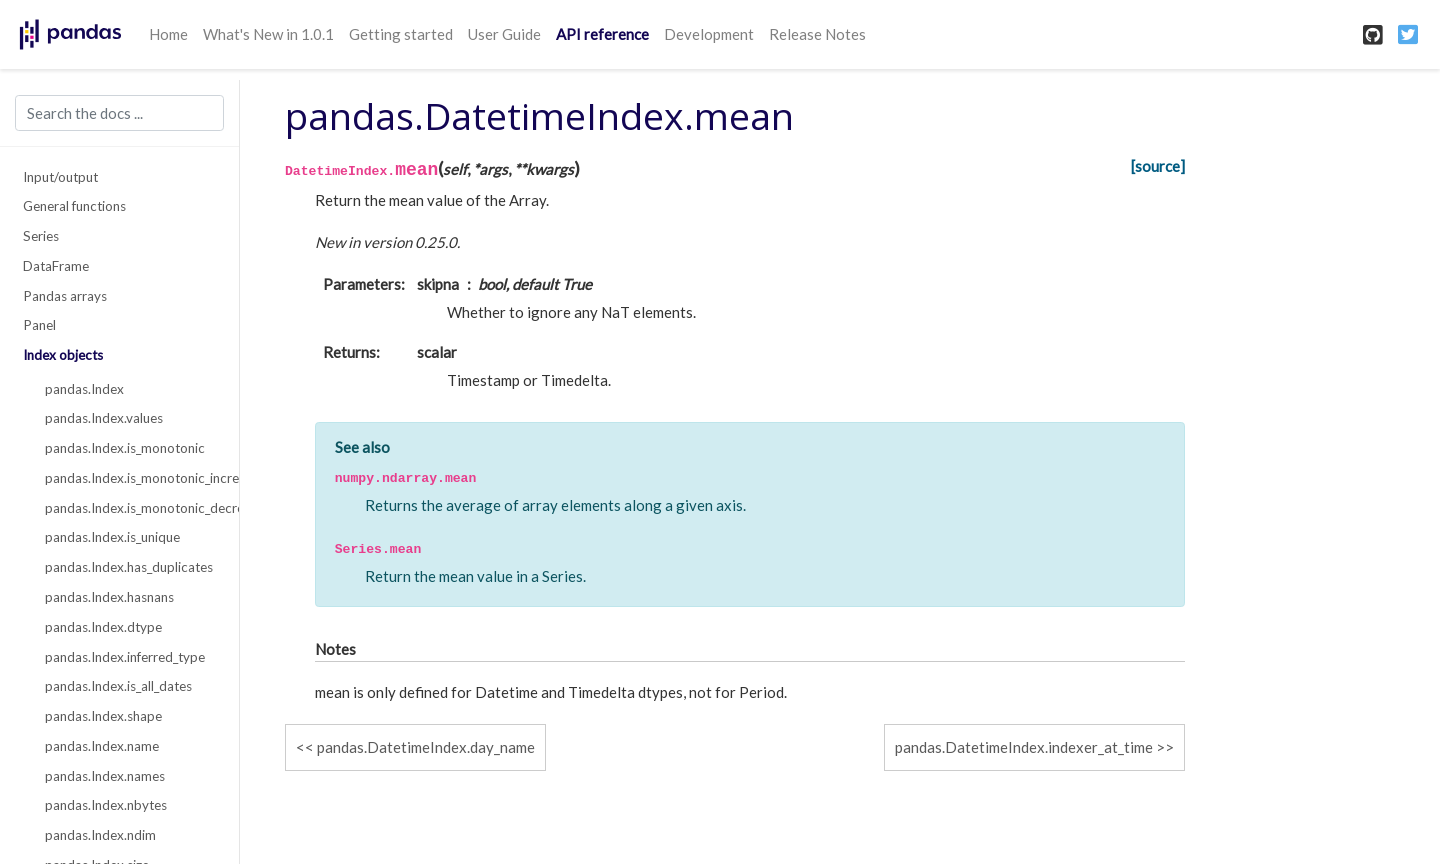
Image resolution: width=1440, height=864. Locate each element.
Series (41, 236)
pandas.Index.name (102, 746)
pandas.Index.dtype (103, 627)
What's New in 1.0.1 (268, 34)
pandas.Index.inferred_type (125, 657)
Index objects (63, 355)
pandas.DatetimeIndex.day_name (426, 747)
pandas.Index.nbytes (106, 805)
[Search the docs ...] (119, 113)
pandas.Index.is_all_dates (118, 686)
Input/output (60, 177)
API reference (602, 34)
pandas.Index (84, 389)
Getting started (401, 34)
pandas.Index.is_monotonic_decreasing (131, 508)
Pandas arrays (65, 296)
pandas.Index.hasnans (109, 597)
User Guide (504, 34)
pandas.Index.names (105, 776)
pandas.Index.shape (103, 716)
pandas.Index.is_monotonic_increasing (131, 478)
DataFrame (56, 266)
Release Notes (817, 34)
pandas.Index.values (104, 418)
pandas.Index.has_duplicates (129, 567)
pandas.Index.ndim (100, 835)
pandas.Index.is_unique (112, 537)
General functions (74, 206)
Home (168, 34)
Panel (39, 325)
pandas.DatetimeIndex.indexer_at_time (1024, 747)
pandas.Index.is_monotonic (125, 448)
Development (709, 34)
